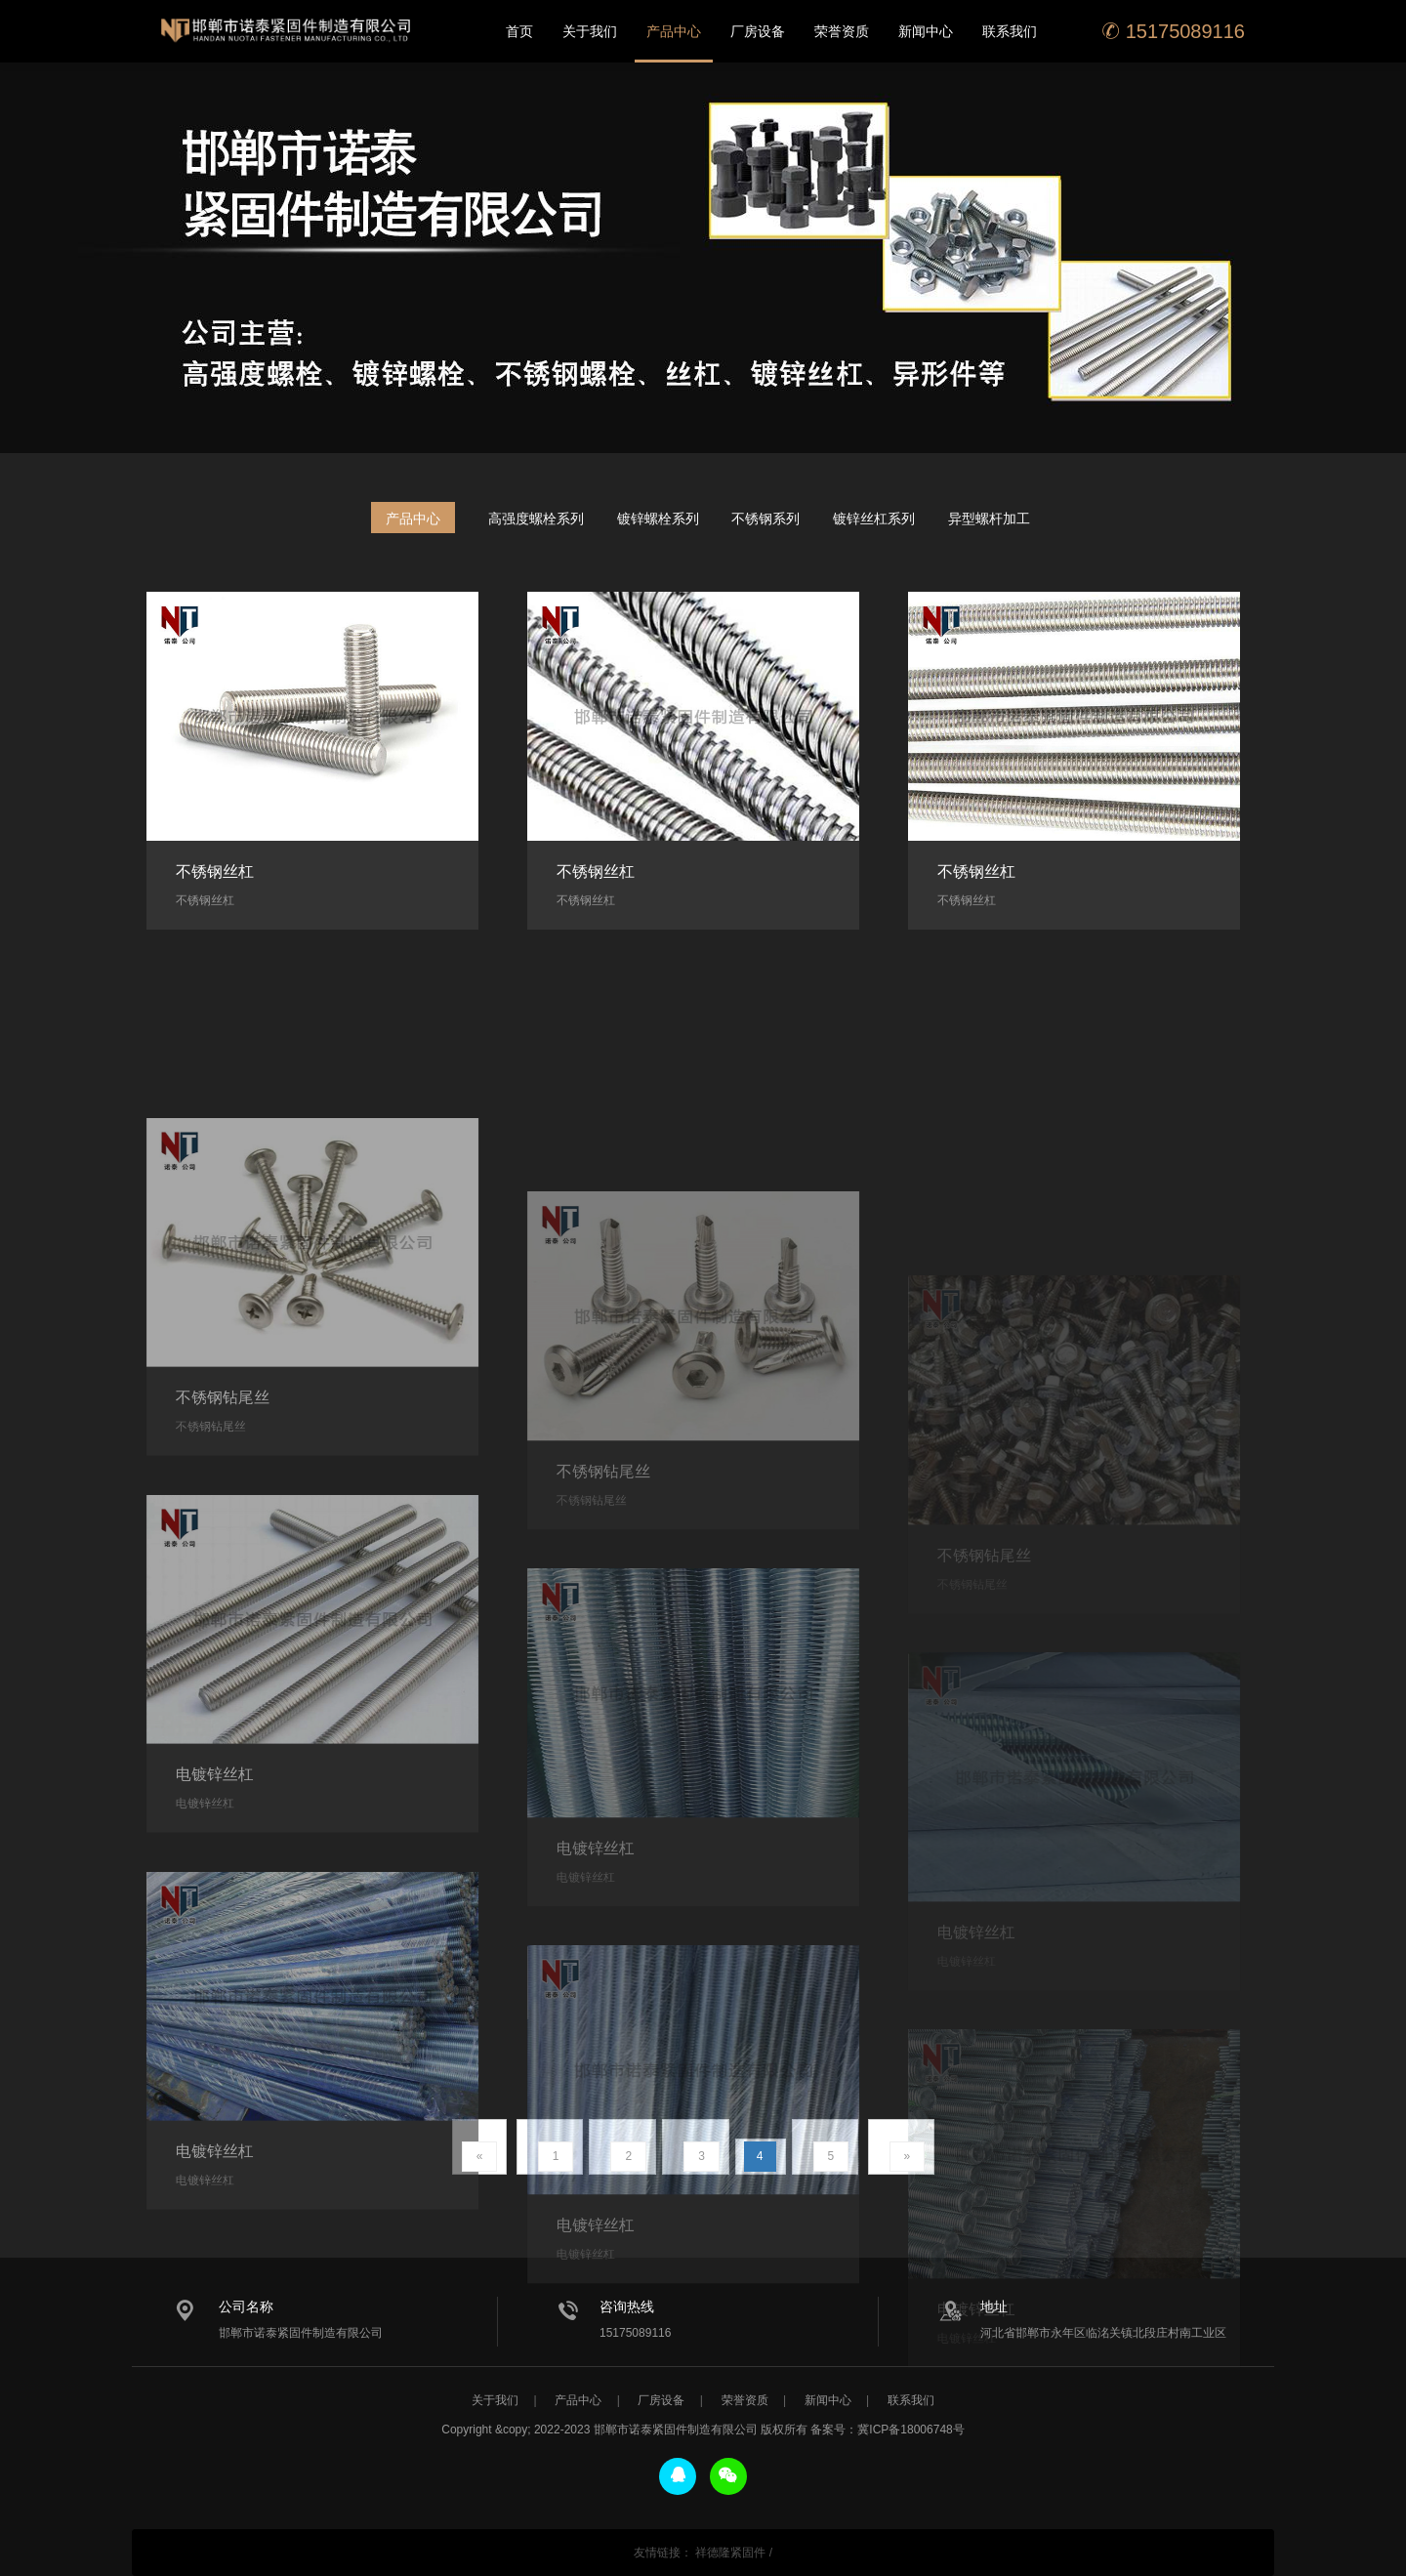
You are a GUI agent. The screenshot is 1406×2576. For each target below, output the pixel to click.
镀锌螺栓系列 (658, 518)
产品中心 (673, 31)
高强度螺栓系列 (536, 518)
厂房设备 (757, 31)
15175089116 (1173, 31)
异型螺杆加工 (989, 518)
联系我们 (1009, 31)
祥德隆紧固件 (730, 2552)
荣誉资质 (841, 31)
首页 (519, 31)
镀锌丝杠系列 (874, 518)
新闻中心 (925, 31)
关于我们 (589, 31)
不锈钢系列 (765, 518)
